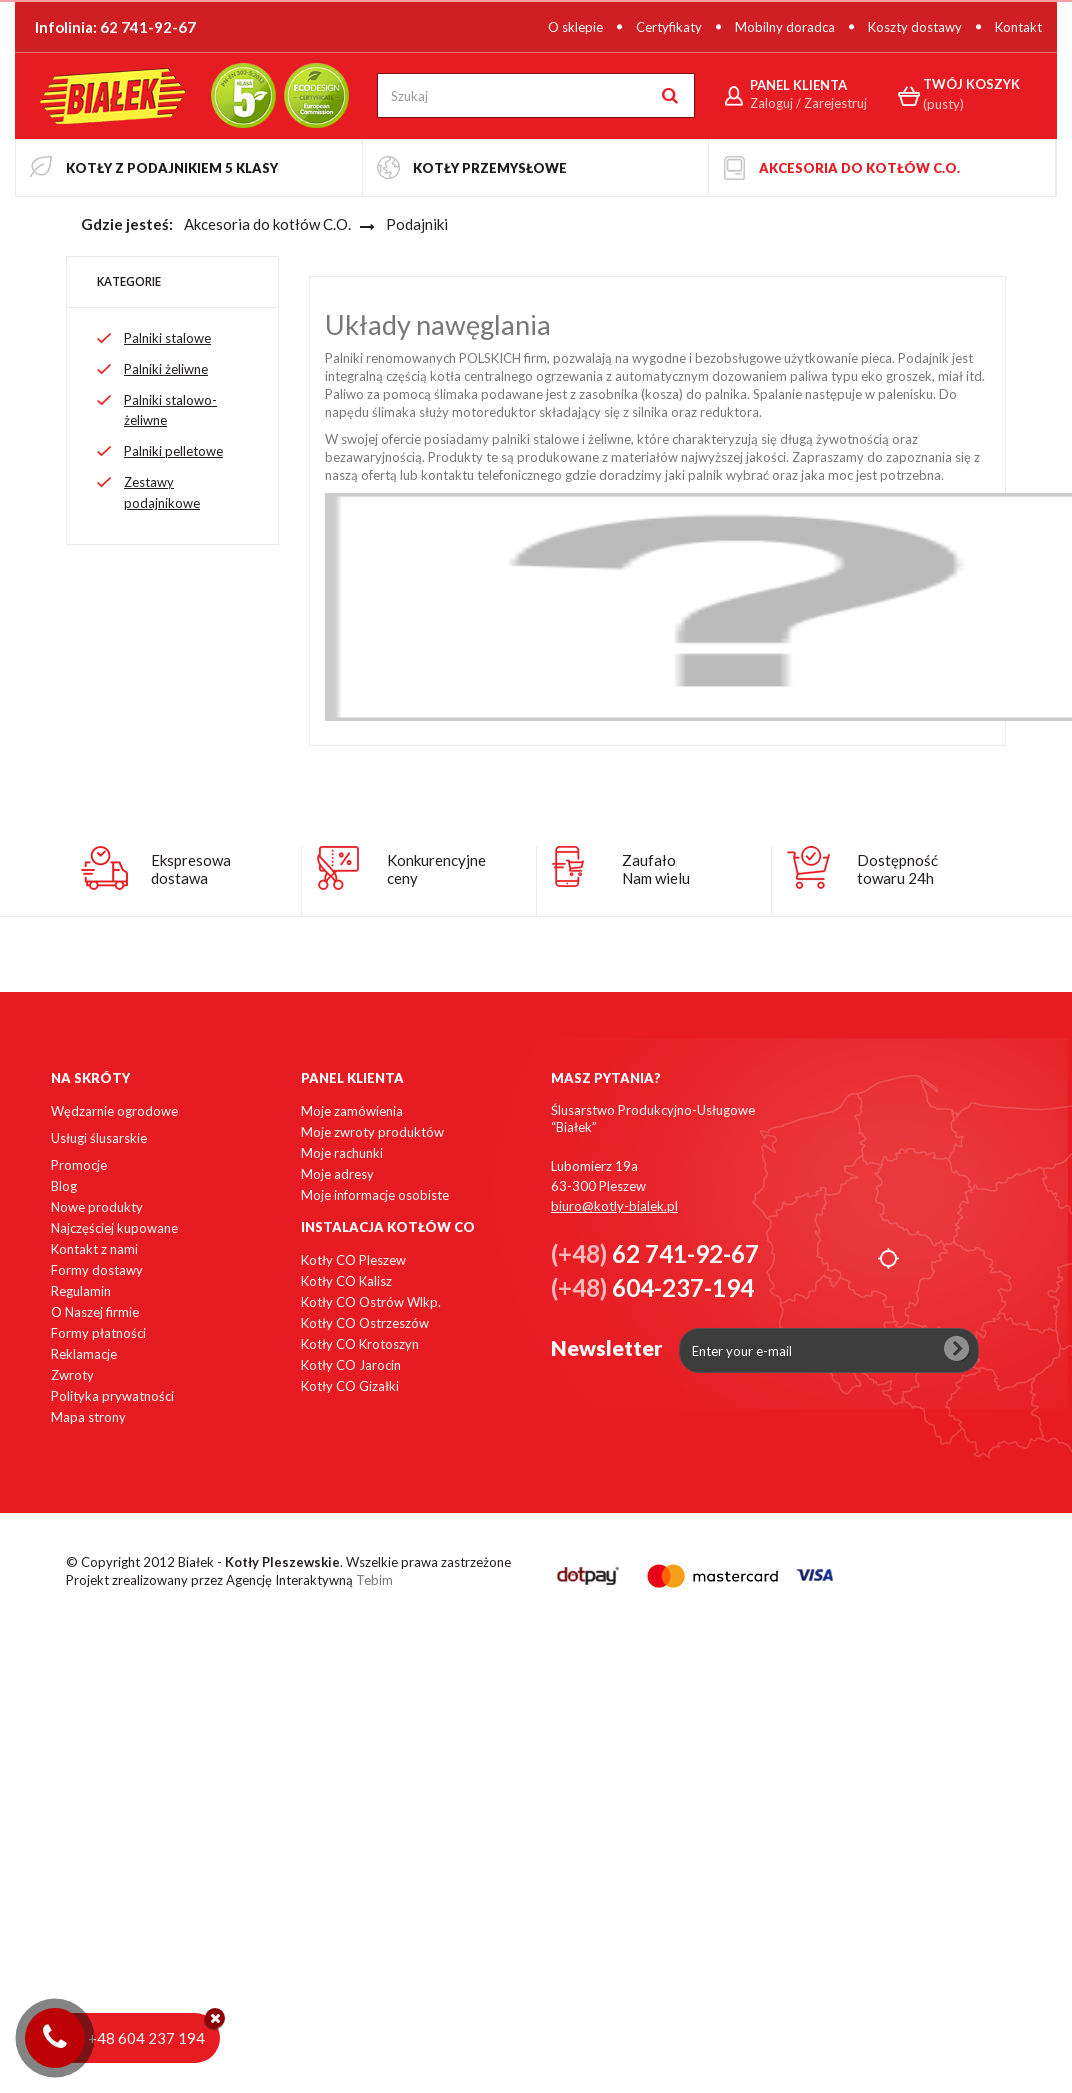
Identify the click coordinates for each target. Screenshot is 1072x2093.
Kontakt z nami (94, 1249)
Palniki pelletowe (173, 451)
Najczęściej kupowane (114, 1228)
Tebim (374, 1580)
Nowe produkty (97, 1207)
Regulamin (81, 1291)
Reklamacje (84, 1354)
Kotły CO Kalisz (346, 1281)
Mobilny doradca (785, 27)
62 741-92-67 (148, 27)
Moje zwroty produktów (372, 1132)
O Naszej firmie (95, 1312)
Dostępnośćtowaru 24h (897, 869)
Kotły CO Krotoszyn (360, 1344)
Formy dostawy (97, 1270)
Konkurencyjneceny (436, 869)
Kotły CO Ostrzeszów (365, 1323)
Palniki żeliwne (166, 369)
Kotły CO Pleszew (353, 1260)
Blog (64, 1186)
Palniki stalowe (167, 338)
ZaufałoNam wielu (656, 869)
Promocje (79, 1165)
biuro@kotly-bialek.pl (614, 1206)
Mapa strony (88, 1417)
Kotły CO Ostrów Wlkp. (371, 1302)
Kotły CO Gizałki (350, 1386)
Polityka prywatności (112, 1396)
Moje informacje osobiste (375, 1195)
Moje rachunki (342, 1153)
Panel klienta (352, 1078)
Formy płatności (98, 1333)
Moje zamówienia (352, 1111)
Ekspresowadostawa (191, 869)
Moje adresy (337, 1174)
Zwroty (72, 1375)
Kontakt (1018, 27)
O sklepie (575, 27)
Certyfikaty (669, 27)
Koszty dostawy (915, 27)
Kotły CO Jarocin (351, 1365)
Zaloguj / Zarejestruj (808, 103)
